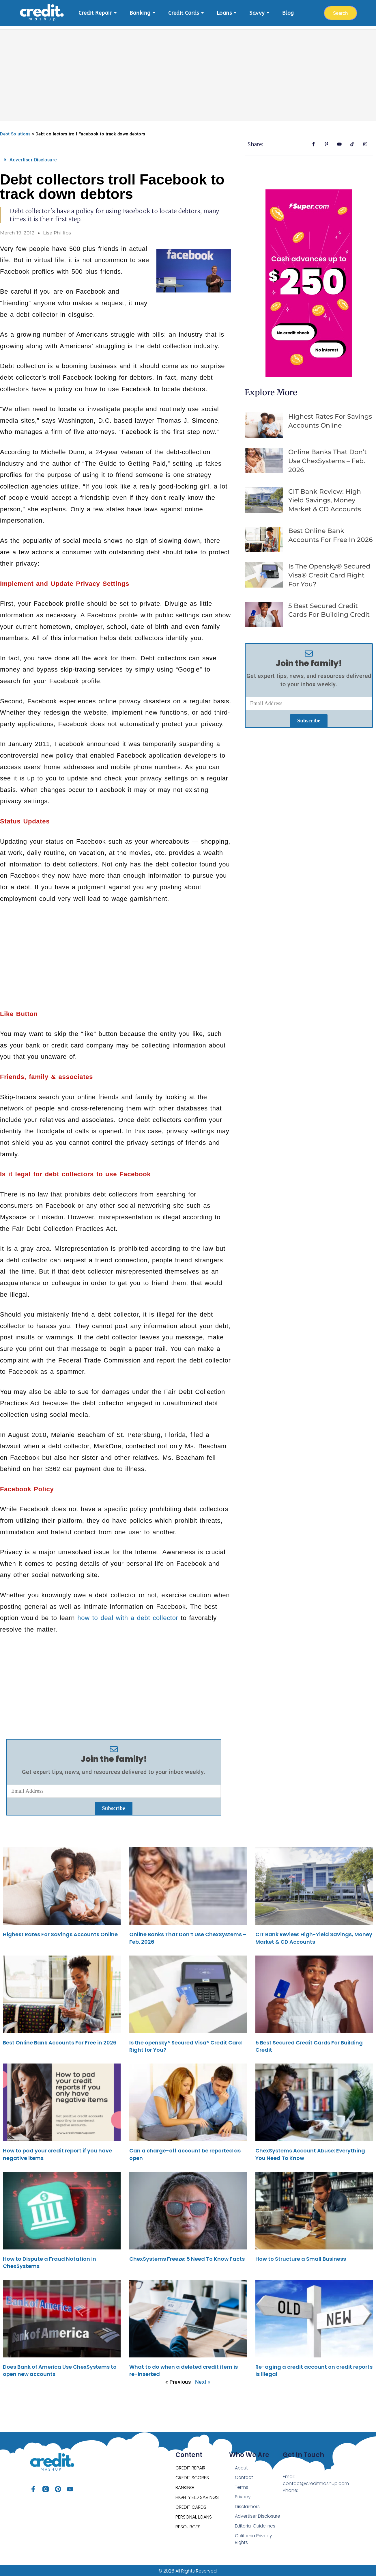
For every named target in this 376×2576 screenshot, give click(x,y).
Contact (244, 2474)
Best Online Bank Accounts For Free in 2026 (60, 2039)
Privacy (243, 2494)
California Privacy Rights (254, 2537)
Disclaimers (247, 2504)
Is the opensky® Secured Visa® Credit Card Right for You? (329, 572)
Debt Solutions (15, 131)
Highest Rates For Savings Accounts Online (60, 1931)
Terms (241, 2484)
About (242, 2465)
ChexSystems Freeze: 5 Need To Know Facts (187, 2256)
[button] (113, 157)
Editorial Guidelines (256, 2524)
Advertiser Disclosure (33, 157)
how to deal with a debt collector (127, 1615)
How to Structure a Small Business (300, 2256)
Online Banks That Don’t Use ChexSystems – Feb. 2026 (327, 458)
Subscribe (114, 1805)
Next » (203, 2379)
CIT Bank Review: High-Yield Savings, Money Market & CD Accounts (325, 497)
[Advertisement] (188, 69)
